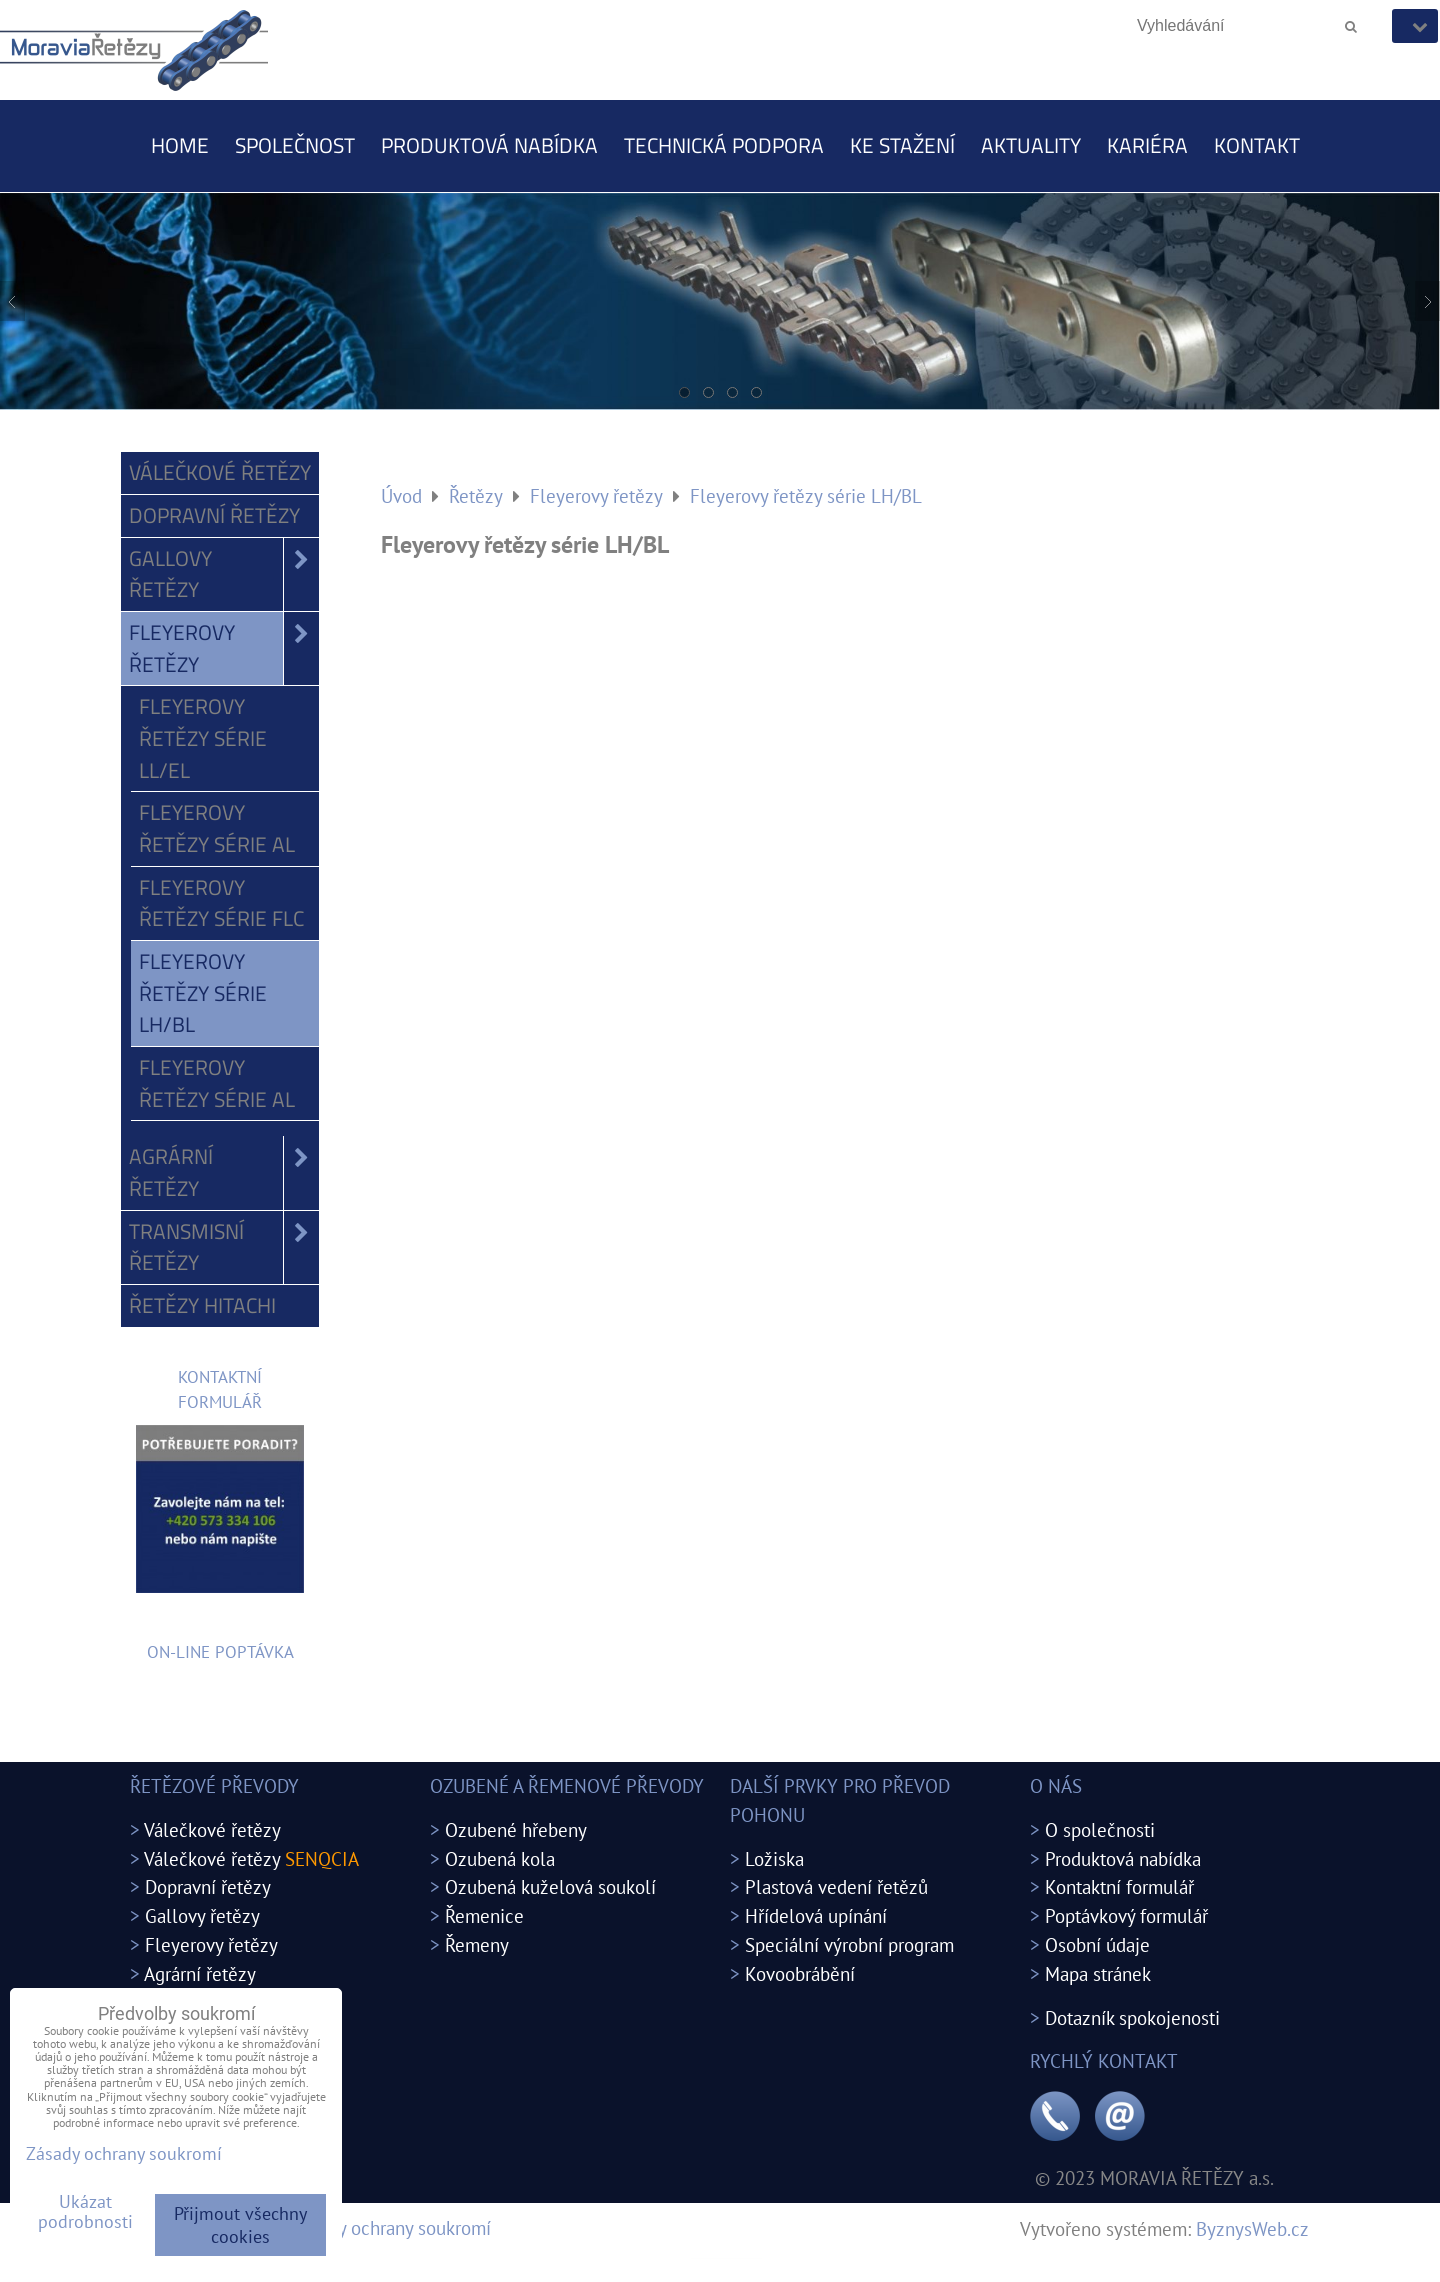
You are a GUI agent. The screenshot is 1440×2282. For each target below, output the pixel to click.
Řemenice (484, 1915)
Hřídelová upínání (816, 1915)
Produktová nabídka (489, 145)
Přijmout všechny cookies (240, 2225)
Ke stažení (902, 145)
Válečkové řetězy (220, 472)
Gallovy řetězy (224, 574)
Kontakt (1257, 145)
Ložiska (774, 1858)
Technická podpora (724, 145)
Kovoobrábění (800, 1973)
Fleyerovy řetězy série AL (217, 828)
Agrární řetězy (224, 1172)
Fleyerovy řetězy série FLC (221, 903)
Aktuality (1031, 145)
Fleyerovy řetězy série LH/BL (203, 992)
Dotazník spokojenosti (1132, 2017)
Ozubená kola (500, 1858)
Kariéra (1147, 145)
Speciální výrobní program (849, 1944)
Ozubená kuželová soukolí (550, 1886)
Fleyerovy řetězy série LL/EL (203, 737)
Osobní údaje (1097, 1944)
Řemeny (477, 1944)
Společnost (295, 145)
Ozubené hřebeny (516, 1829)
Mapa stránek (1098, 1973)
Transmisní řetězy (224, 1247)
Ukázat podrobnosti (85, 2212)
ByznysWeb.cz (1252, 2228)
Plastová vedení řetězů (836, 1886)
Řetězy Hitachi (202, 1305)
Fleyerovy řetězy (224, 648)
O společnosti (1100, 1829)
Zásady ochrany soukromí (391, 2227)
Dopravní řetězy (214, 515)
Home (180, 145)
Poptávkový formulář (1126, 1915)
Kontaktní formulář (1119, 1886)
